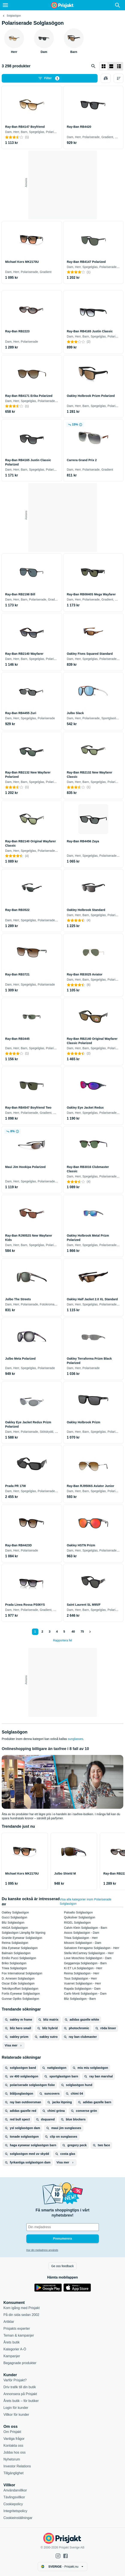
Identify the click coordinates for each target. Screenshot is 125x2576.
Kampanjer (11, 2356)
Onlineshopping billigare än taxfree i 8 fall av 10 (45, 1749)
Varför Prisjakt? (15, 2380)
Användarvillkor (15, 2490)
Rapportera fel (62, 1640)
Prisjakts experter (16, 2328)
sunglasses (75, 1739)
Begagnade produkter (19, 2363)
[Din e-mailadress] (62, 2227)
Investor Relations (17, 2466)
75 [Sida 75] (82, 1631)
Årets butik (11, 2342)
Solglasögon (14, 15)
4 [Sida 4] (57, 1631)
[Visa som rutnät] (103, 66)
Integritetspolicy (15, 2511)
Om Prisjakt (12, 2432)
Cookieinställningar (17, 2518)
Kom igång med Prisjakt (21, 2308)
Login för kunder (15, 2408)
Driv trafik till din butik (19, 2387)
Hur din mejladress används (42, 2250)
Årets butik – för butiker (21, 2401)
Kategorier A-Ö (14, 2349)
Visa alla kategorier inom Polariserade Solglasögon (85, 1901)
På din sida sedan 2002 (21, 2315)
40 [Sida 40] (73, 1631)
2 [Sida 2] (42, 1631)
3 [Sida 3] (50, 1631)
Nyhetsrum (11, 2459)
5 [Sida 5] (64, 1631)
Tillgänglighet (13, 2473)
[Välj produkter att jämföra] (105, 78)
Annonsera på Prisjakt (20, 2394)
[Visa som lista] (111, 66)
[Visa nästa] (89, 1631)
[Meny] (5, 5)
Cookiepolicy (13, 2504)
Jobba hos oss (14, 2452)
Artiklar (8, 2321)
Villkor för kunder (16, 2414)
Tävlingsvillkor (14, 2497)
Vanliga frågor (13, 2438)
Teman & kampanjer (18, 2335)
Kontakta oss (13, 2445)
